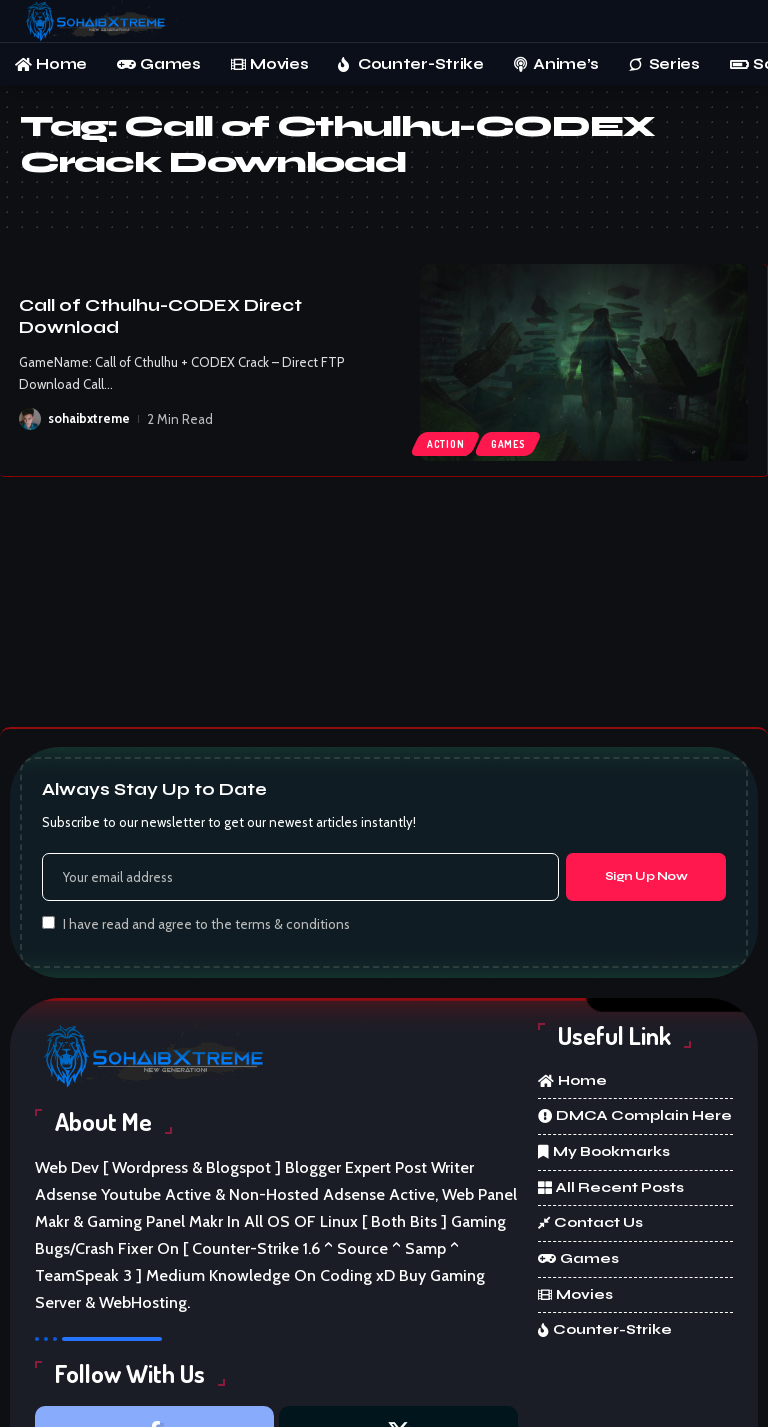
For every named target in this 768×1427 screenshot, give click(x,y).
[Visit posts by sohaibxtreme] (30, 419)
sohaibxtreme (89, 419)
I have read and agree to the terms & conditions (206, 924)
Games (508, 444)
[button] (733, 21)
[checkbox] (48, 922)
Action (445, 444)
